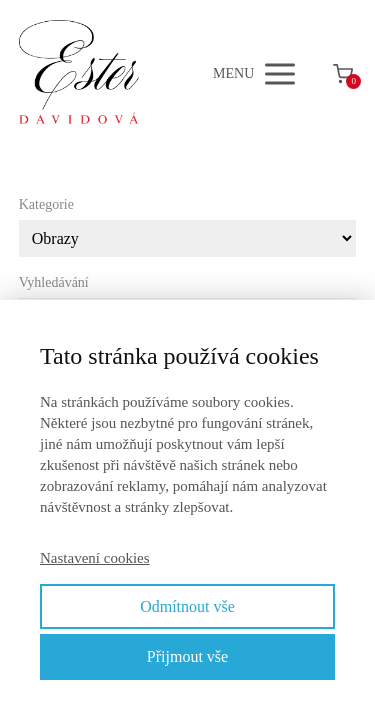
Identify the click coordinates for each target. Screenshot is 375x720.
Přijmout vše (187, 656)
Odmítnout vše (187, 606)
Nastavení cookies (95, 558)
